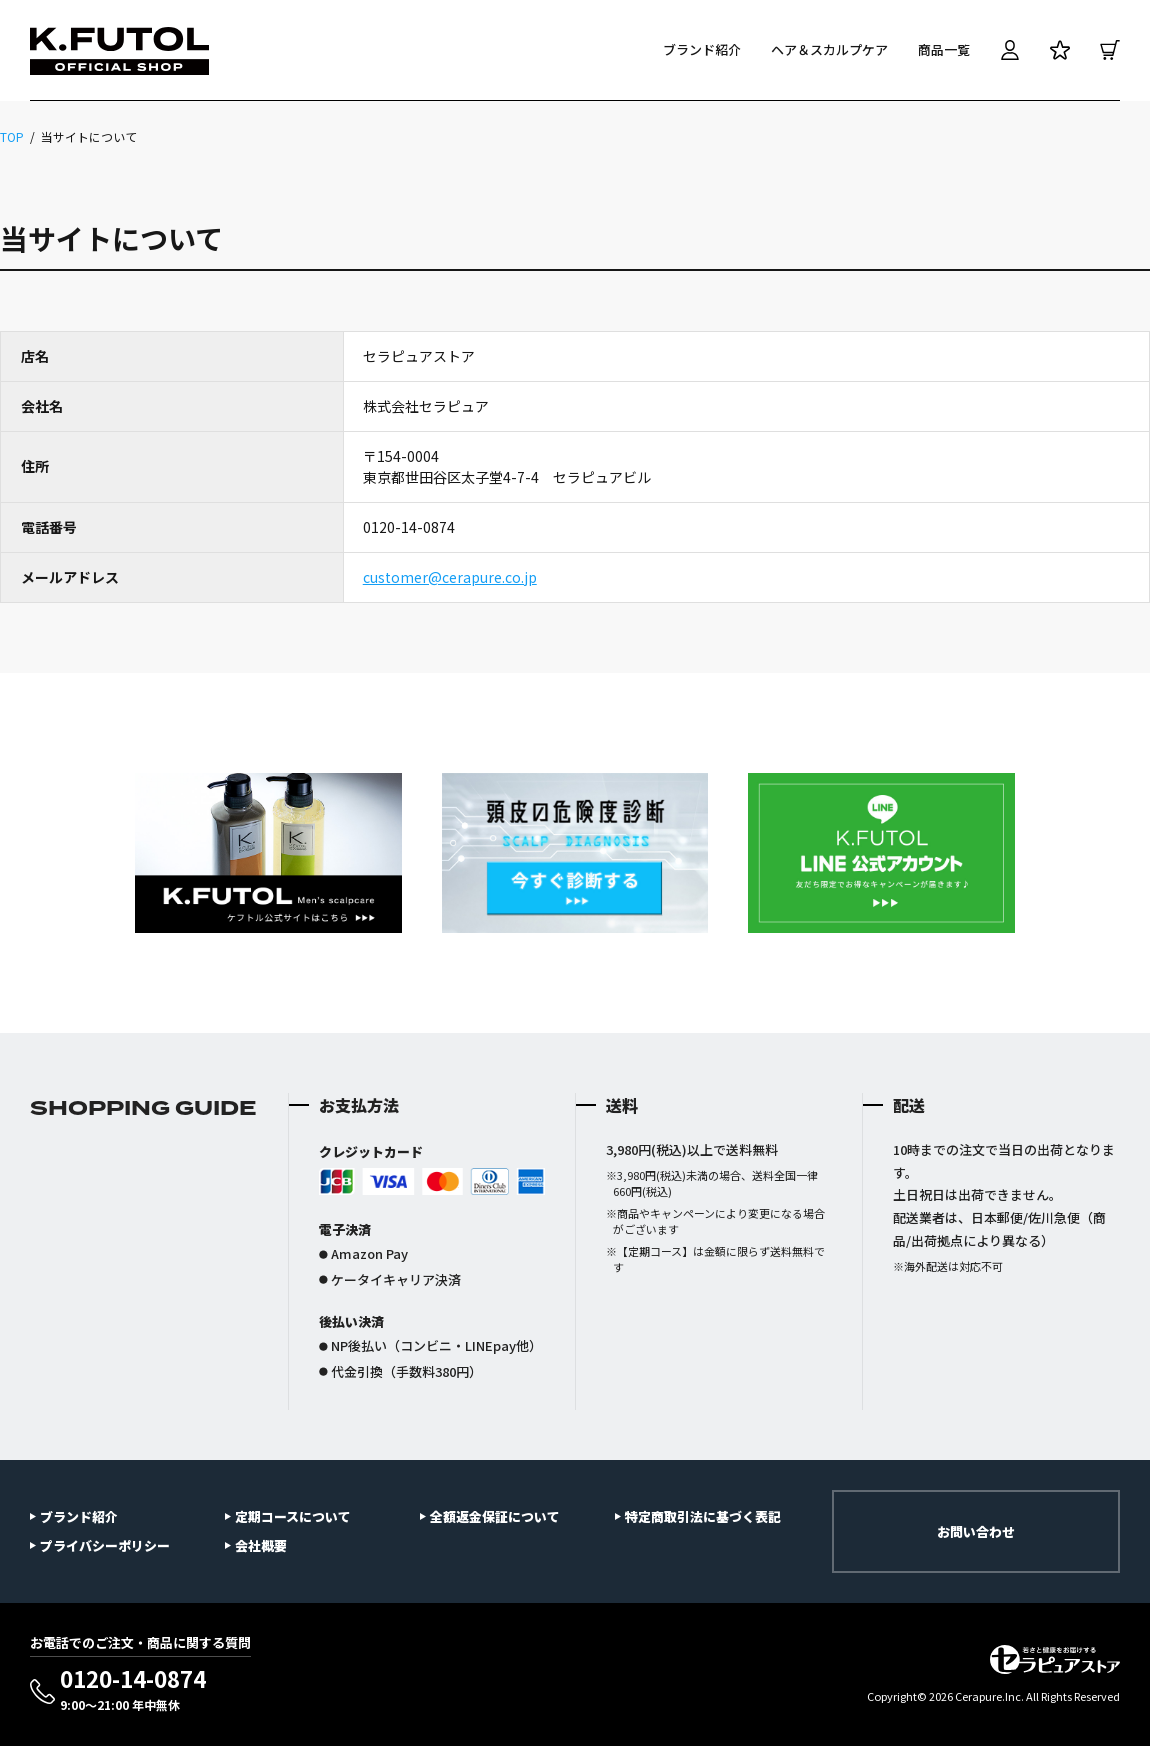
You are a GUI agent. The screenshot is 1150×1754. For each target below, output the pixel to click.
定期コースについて (293, 1516)
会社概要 (261, 1545)
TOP (12, 136)
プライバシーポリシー (105, 1545)
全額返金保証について (495, 1516)
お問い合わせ (976, 1531)
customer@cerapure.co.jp (450, 577)
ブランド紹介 (702, 49)
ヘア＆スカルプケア (829, 49)
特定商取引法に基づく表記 (703, 1516)
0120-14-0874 (133, 1690)
